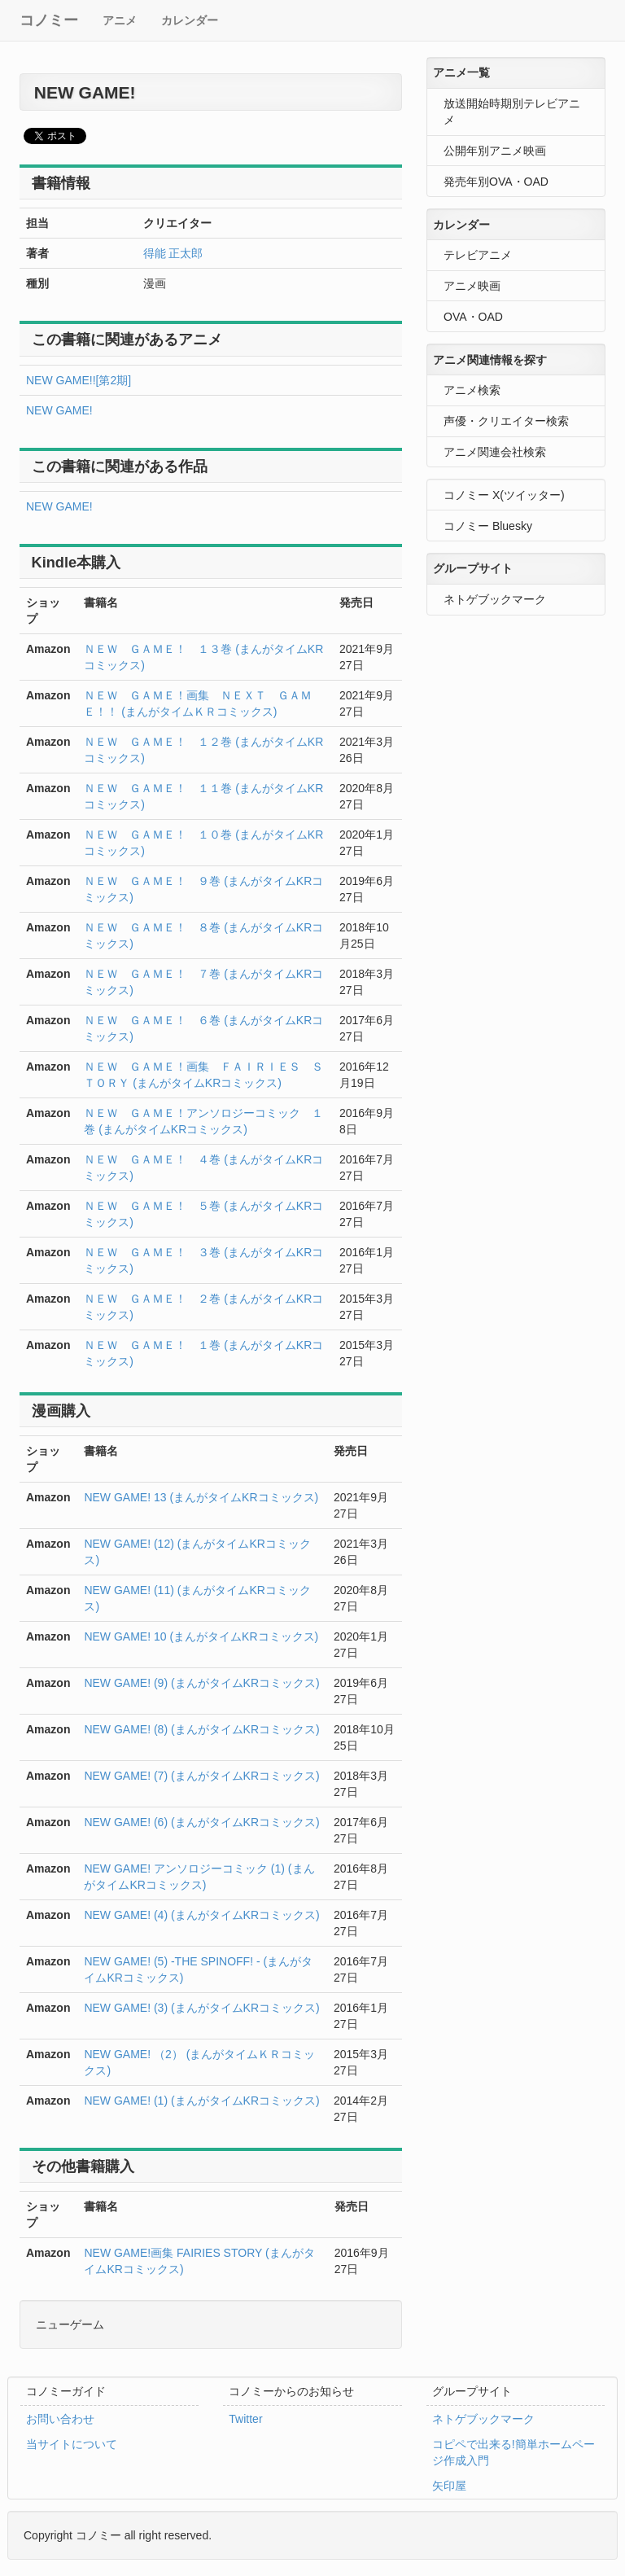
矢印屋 (449, 2485)
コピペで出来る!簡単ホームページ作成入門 (513, 2452)
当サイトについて (71, 2444)
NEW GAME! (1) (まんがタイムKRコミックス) (201, 2100)
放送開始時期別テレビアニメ (512, 111)
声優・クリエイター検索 (506, 420)
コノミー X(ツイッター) (504, 495)
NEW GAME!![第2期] (78, 380)
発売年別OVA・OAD (496, 181)
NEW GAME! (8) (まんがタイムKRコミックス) (201, 1729)
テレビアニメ (478, 254)
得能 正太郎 (173, 253)
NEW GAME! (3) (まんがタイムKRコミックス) (201, 2007)
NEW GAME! (59, 410)
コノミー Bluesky (488, 525)
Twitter (245, 2418)
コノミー (49, 20)
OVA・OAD (473, 316)
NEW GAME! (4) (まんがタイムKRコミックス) (201, 1914)
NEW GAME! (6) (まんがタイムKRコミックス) (201, 1822)
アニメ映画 (472, 285)
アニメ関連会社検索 (495, 451)
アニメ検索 (472, 389)
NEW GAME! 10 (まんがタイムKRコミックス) (201, 1636)
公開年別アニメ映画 (495, 150)
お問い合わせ (60, 2418)
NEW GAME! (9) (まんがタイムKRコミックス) (201, 1682)
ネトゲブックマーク (495, 599)
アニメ (120, 20)
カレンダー (189, 20)
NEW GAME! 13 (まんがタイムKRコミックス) (201, 1497)
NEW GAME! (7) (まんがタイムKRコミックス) (201, 1775)
